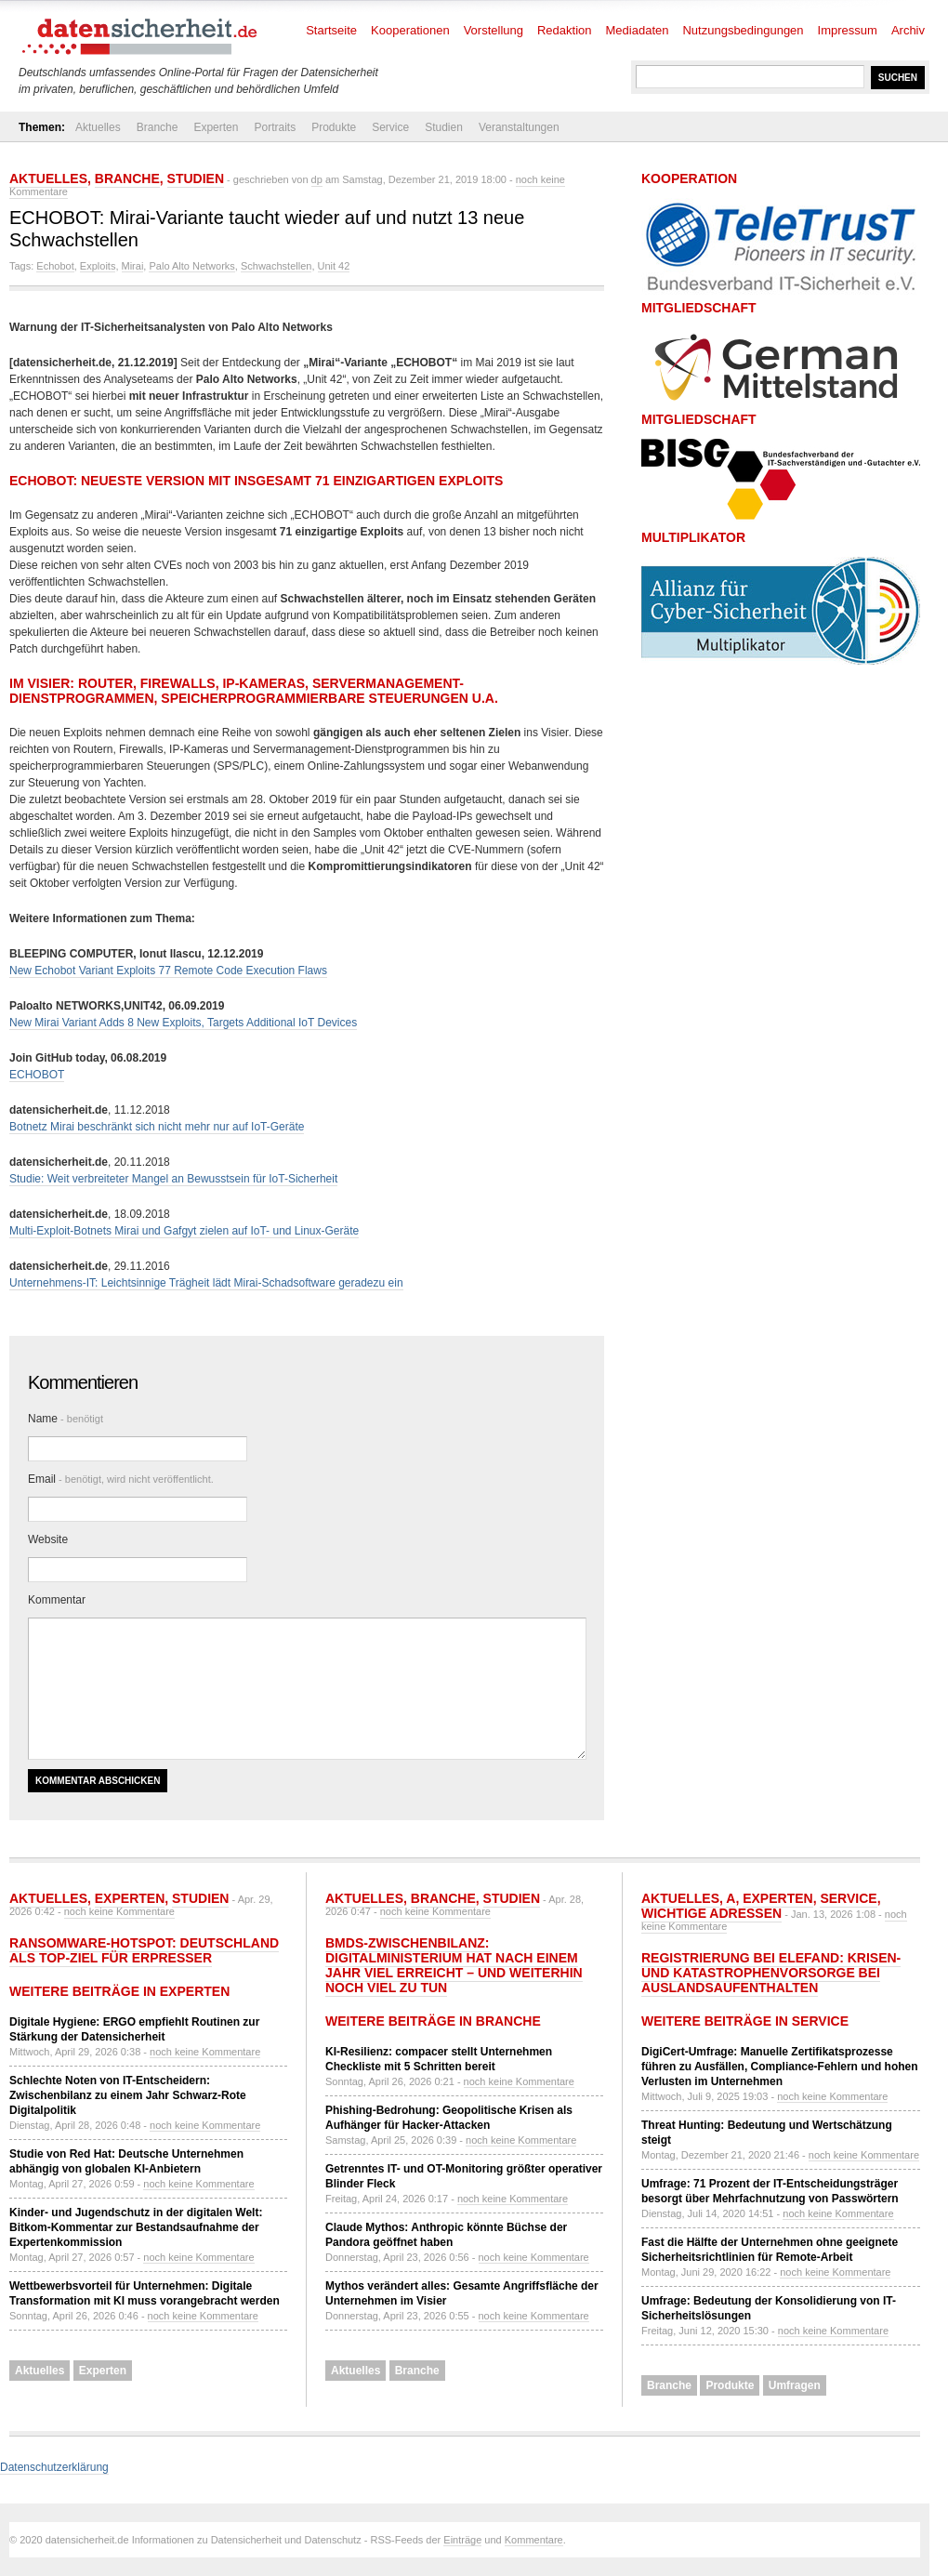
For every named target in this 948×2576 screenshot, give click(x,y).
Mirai (133, 265)
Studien (444, 127)
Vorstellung (493, 30)
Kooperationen (410, 30)
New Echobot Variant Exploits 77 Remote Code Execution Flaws (168, 970)
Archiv (908, 30)
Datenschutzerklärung (54, 2467)
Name (65, 1418)
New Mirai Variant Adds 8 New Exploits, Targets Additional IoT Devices (183, 1022)
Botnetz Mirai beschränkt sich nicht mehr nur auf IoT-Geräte (156, 1126)
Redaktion (564, 30)
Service (390, 127)
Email (121, 1479)
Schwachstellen (276, 265)
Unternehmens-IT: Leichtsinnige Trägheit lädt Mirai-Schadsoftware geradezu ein (206, 1282)
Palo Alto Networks (191, 265)
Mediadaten (637, 30)
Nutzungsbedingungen (742, 30)
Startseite (331, 30)
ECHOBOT (36, 1074)
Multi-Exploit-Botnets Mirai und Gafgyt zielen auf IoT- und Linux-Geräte (184, 1230)
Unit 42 (334, 265)
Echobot (54, 265)
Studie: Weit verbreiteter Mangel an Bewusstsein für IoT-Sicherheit (173, 1178)
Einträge (462, 2539)
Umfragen (795, 2385)
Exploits (98, 265)
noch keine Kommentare (119, 1911)
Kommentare (534, 2539)
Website (48, 1539)
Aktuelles (98, 127)
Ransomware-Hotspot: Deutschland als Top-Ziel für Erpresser (144, 1950)
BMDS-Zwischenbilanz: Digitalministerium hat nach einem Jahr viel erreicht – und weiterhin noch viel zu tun (454, 1965)
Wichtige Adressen (711, 1913)
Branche (157, 127)
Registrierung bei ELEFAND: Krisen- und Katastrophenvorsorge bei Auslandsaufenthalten (771, 1972)
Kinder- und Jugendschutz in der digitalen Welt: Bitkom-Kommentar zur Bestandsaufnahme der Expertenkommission (135, 2227)
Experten (215, 127)
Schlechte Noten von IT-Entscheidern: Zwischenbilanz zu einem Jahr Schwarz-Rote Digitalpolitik (127, 2095)
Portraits (275, 127)
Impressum (847, 30)
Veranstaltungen (519, 127)
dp (317, 179)
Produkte (333, 127)
